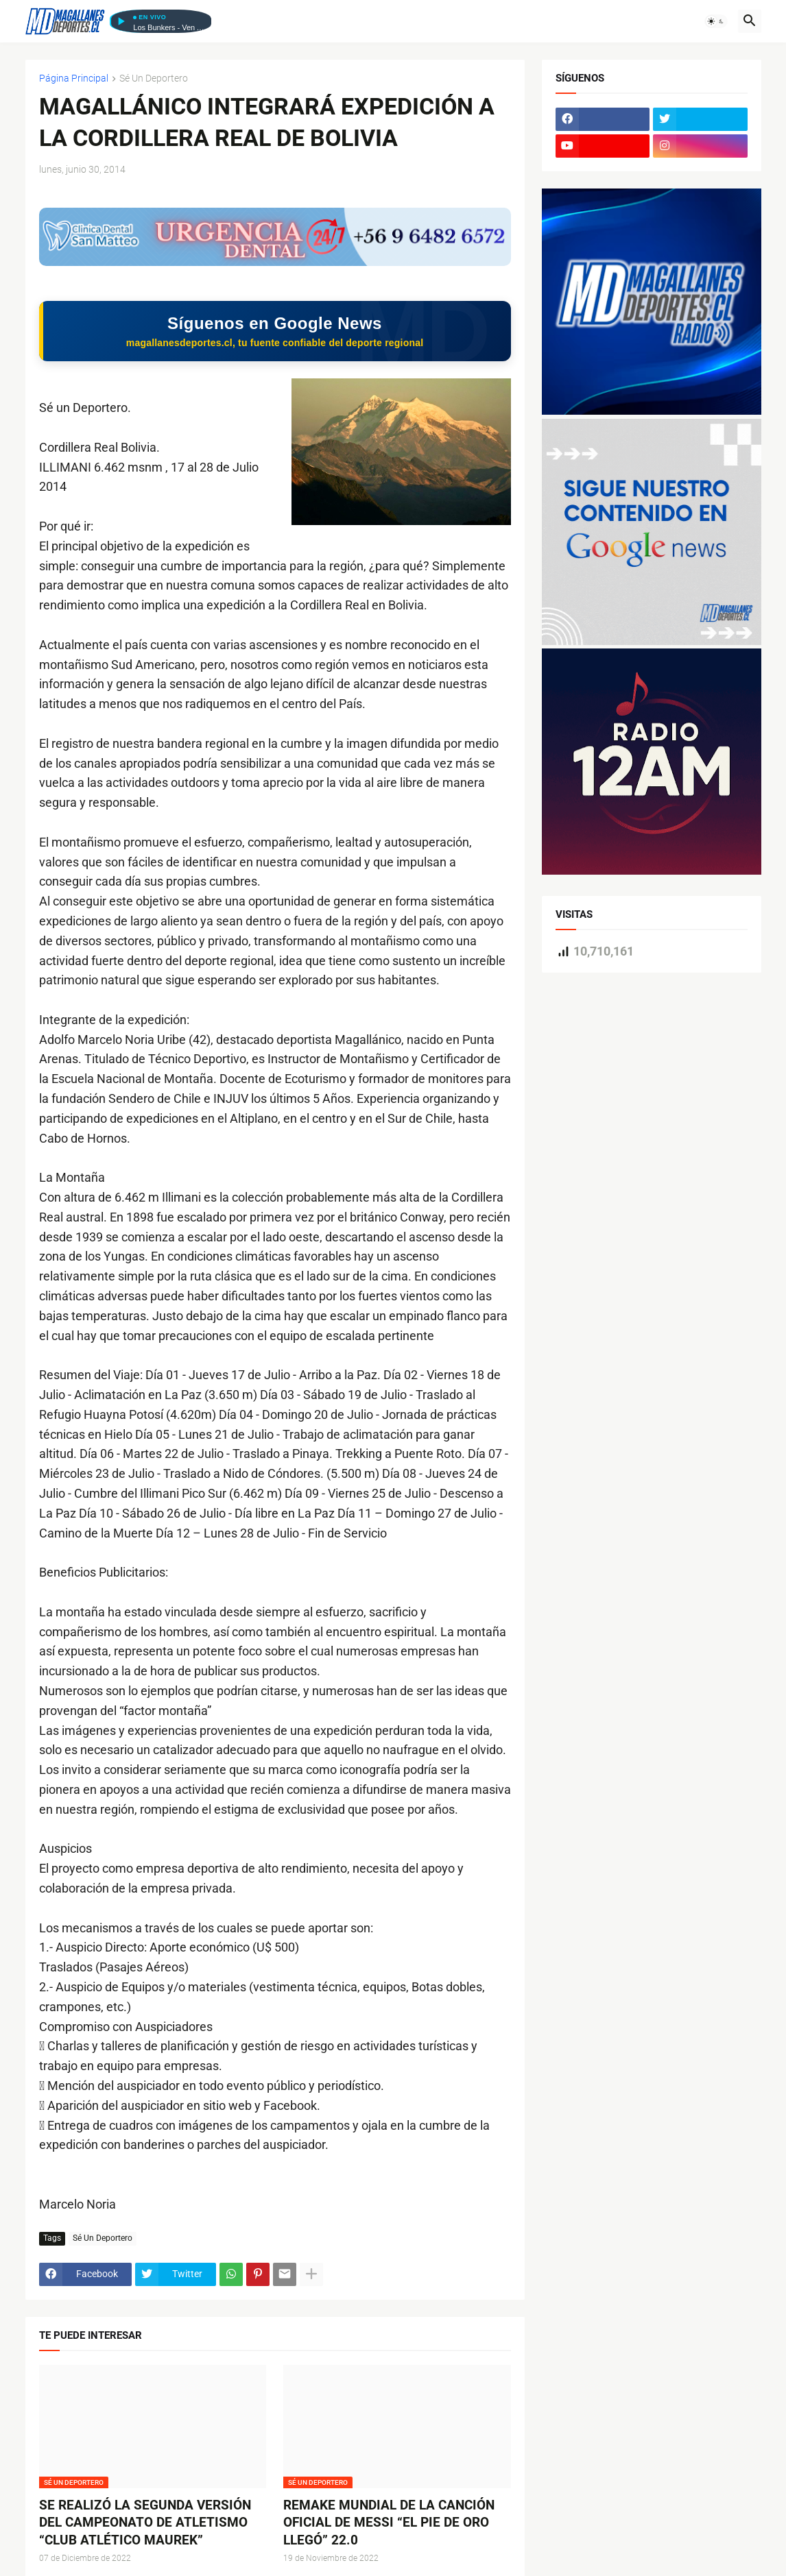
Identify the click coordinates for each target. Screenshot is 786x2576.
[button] (716, 21)
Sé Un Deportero (153, 78)
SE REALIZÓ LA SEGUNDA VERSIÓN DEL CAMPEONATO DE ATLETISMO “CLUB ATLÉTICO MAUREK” (145, 2524)
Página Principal (73, 78)
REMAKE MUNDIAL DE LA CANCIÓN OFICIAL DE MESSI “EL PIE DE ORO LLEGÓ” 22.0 (389, 2524)
